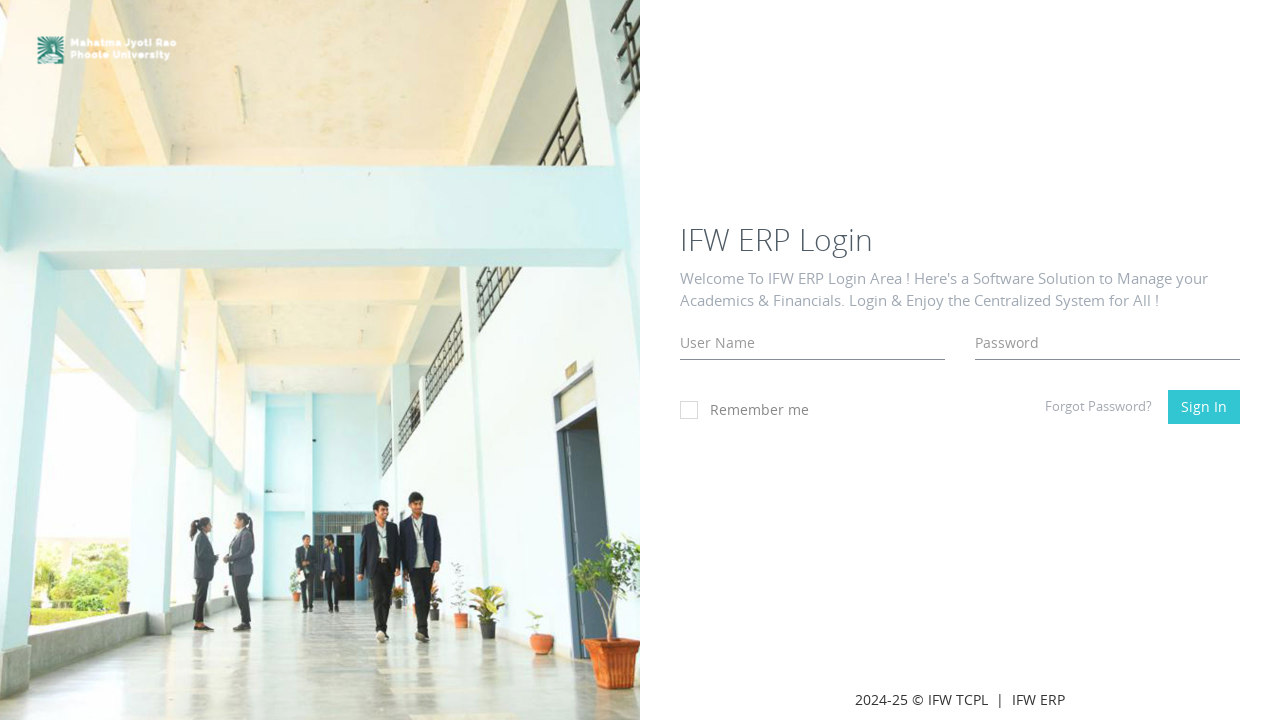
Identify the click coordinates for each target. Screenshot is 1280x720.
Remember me (744, 409)
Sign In (1204, 406)
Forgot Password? (1098, 406)
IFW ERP (1038, 699)
